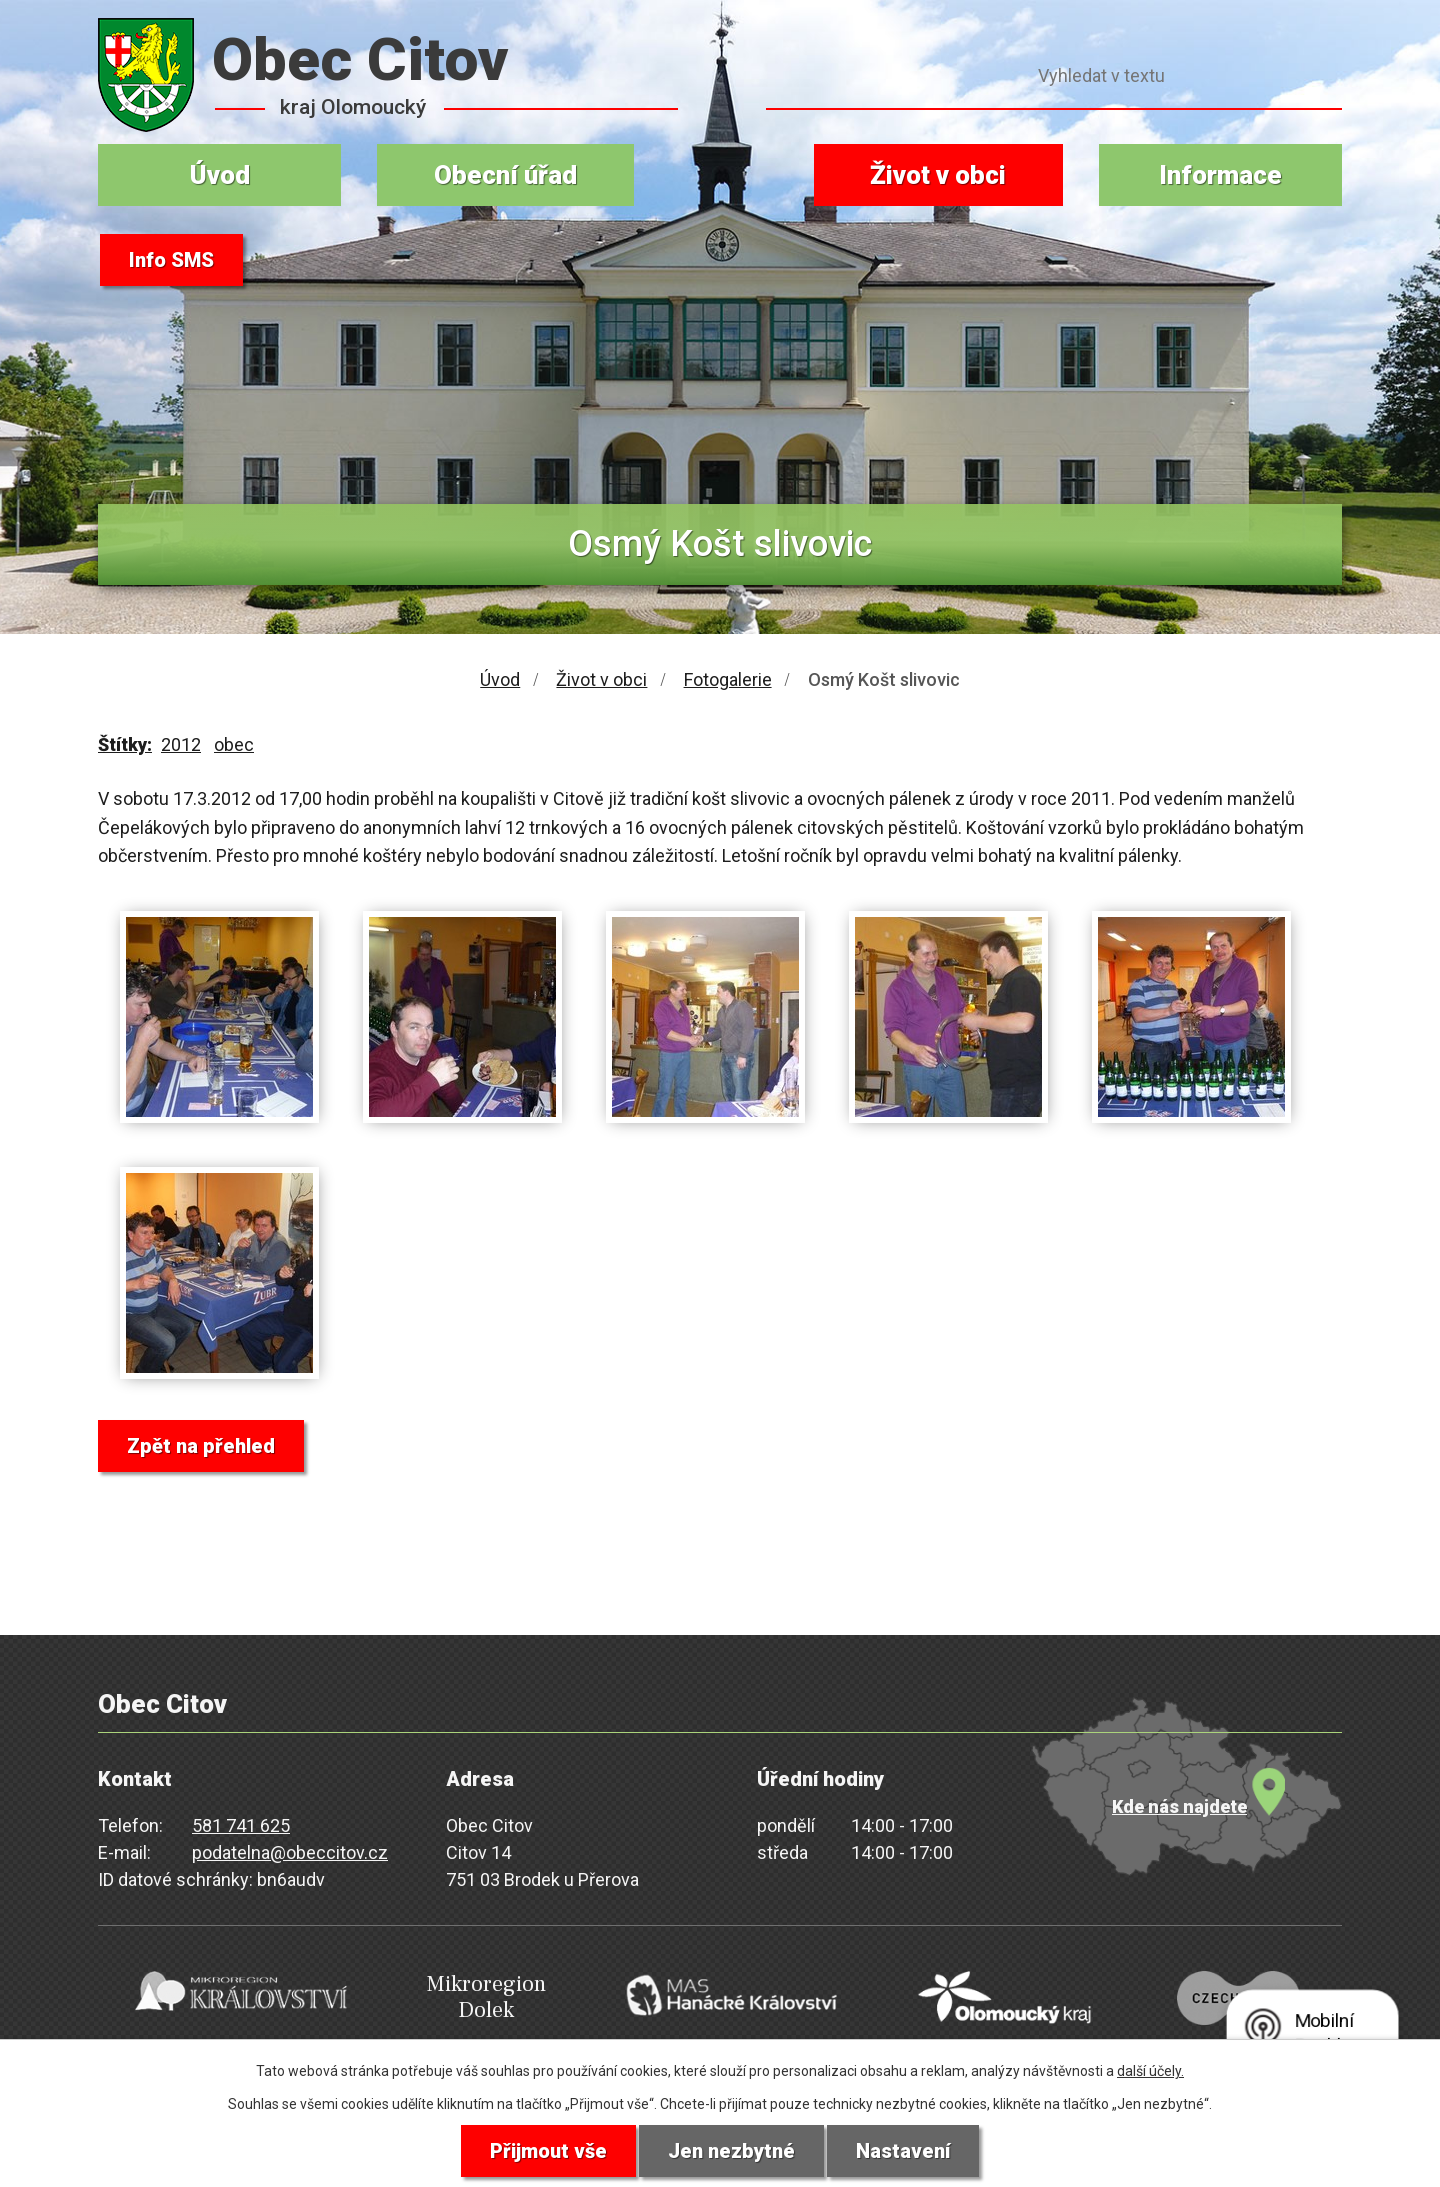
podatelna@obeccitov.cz (290, 1852)
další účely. (1150, 2071)
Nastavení (903, 2151)
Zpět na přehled (201, 1446)
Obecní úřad (505, 175)
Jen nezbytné (731, 2151)
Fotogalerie (728, 679)
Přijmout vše (548, 2151)
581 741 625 (241, 1825)
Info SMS (171, 260)
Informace (1220, 175)
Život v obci (938, 175)
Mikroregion (486, 1997)
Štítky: (125, 744)
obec (234, 744)
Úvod (220, 175)
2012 (181, 744)
